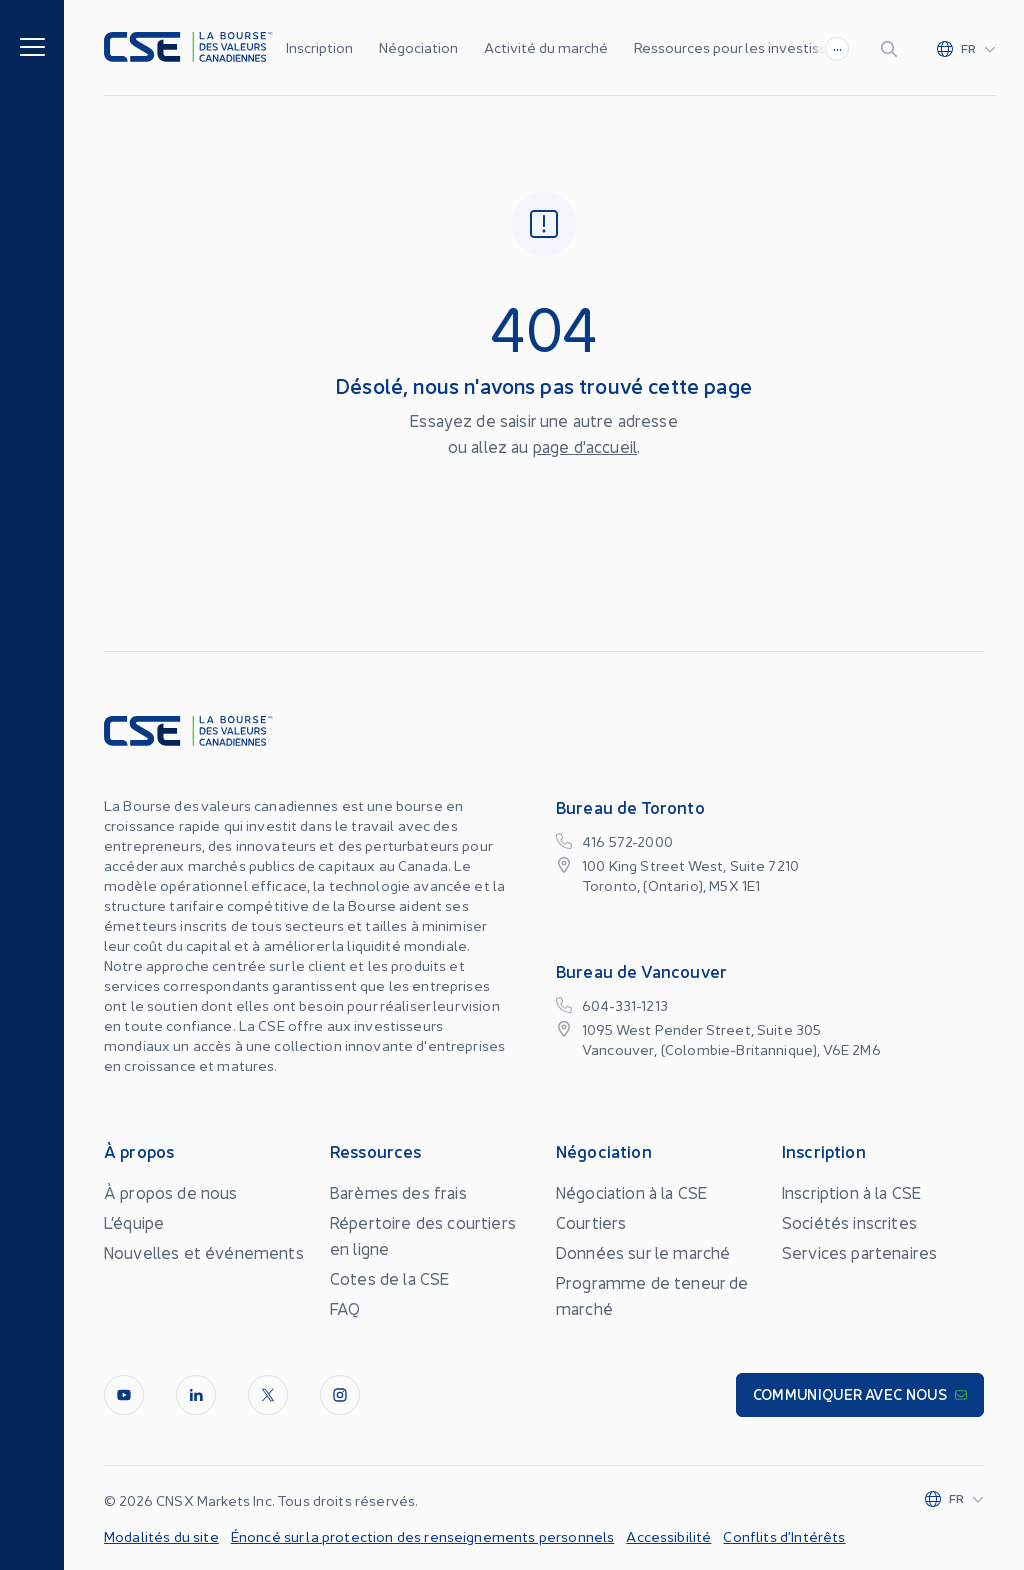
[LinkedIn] (196, 1395)
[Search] (893, 48)
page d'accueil (585, 446)
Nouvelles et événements (204, 1252)
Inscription (319, 47)
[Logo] (188, 47)
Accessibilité (668, 1536)
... (837, 46)
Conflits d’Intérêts (784, 1536)
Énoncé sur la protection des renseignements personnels (423, 1536)
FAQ (345, 1308)
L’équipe (134, 1222)
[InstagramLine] (340, 1395)
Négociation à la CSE (631, 1192)
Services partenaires (859, 1252)
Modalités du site (161, 1536)
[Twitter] (268, 1395)
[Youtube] (124, 1395)
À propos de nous (171, 1192)
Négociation (418, 47)
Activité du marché (546, 47)
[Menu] (32, 45)
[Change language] (966, 48)
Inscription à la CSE (851, 1192)
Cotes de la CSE (389, 1278)
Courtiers (591, 1222)
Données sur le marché (643, 1252)
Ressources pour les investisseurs (744, 47)
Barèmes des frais (398, 1192)
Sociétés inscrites (849, 1222)
